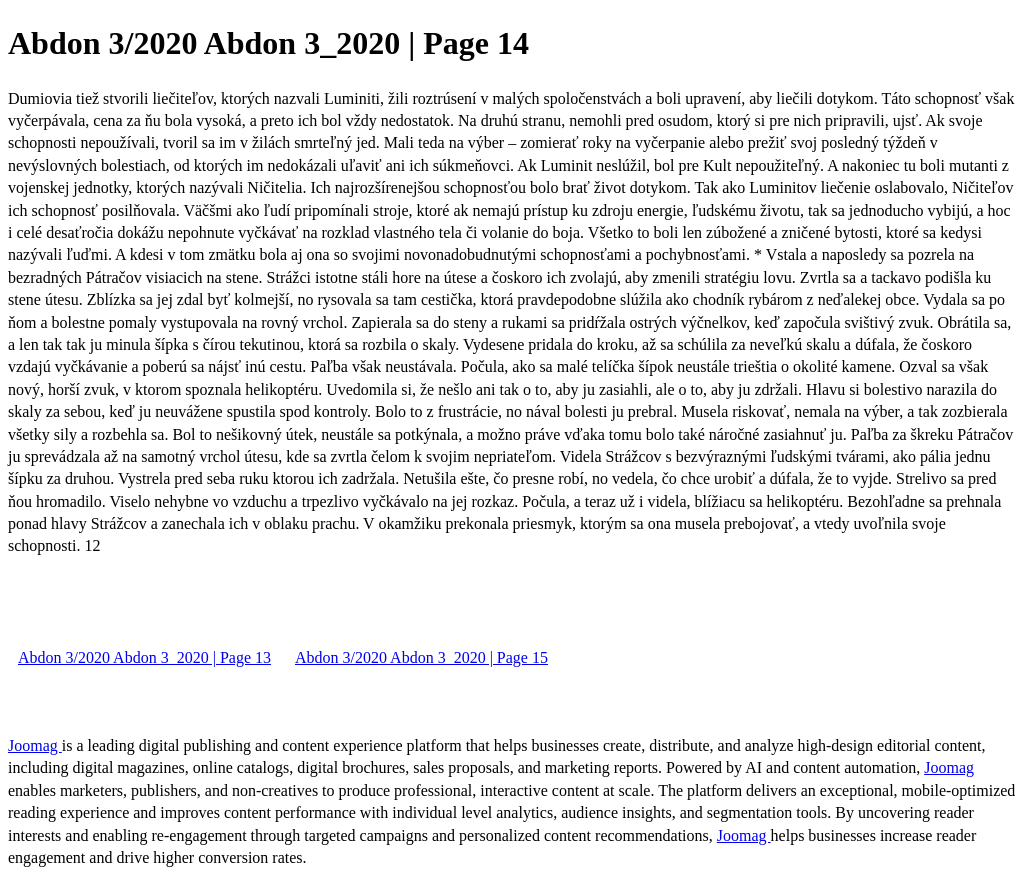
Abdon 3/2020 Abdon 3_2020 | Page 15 (421, 657)
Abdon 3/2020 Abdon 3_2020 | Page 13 (144, 657)
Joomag (35, 745)
